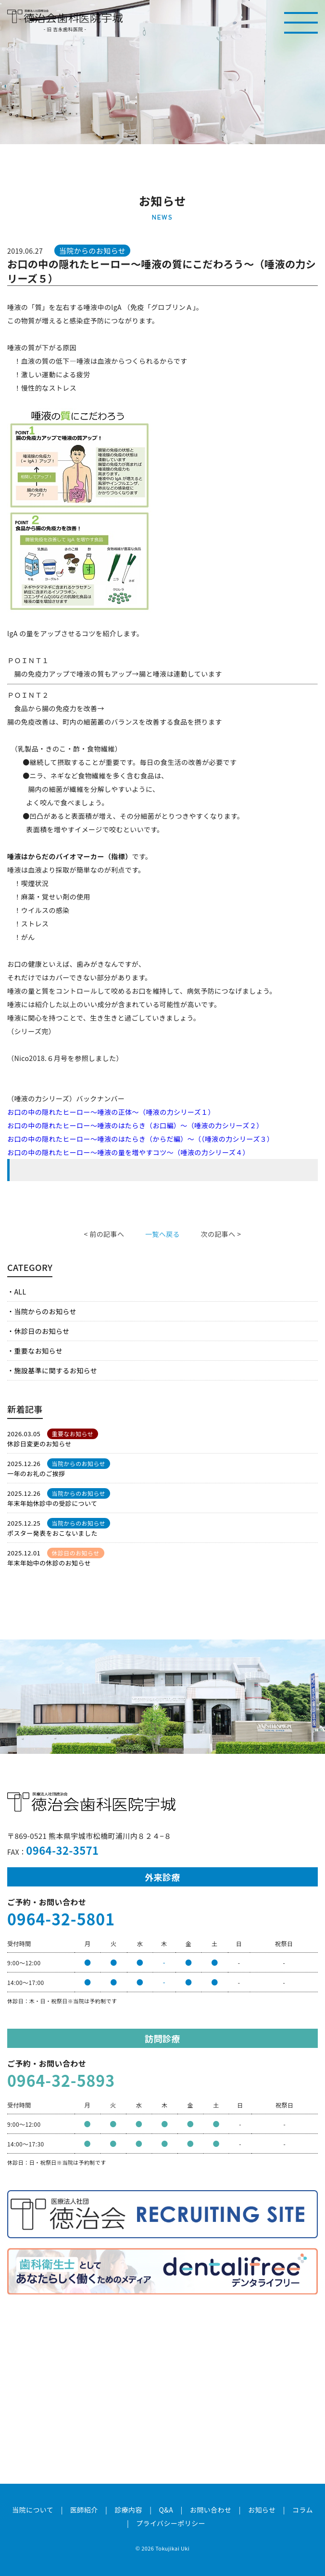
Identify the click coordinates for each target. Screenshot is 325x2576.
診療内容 (128, 2509)
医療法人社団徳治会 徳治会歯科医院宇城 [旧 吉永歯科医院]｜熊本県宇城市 (65, 16)
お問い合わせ (211, 2509)
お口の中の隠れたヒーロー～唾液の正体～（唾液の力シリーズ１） (111, 1112)
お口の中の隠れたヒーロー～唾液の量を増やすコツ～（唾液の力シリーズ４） (128, 1152)
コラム (302, 2509)
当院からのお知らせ (45, 1311)
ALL (20, 1291)
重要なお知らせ (38, 1351)
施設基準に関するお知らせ (55, 1370)
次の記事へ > (221, 1234)
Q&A (166, 2509)
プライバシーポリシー (170, 2523)
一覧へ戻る (162, 1234)
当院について (32, 2509)
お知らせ (261, 2509)
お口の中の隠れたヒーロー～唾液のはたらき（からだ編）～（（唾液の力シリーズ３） (140, 1139)
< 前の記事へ (104, 1234)
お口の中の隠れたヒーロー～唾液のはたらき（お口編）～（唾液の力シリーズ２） (135, 1125)
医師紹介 (84, 2509)
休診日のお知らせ (41, 1331)
